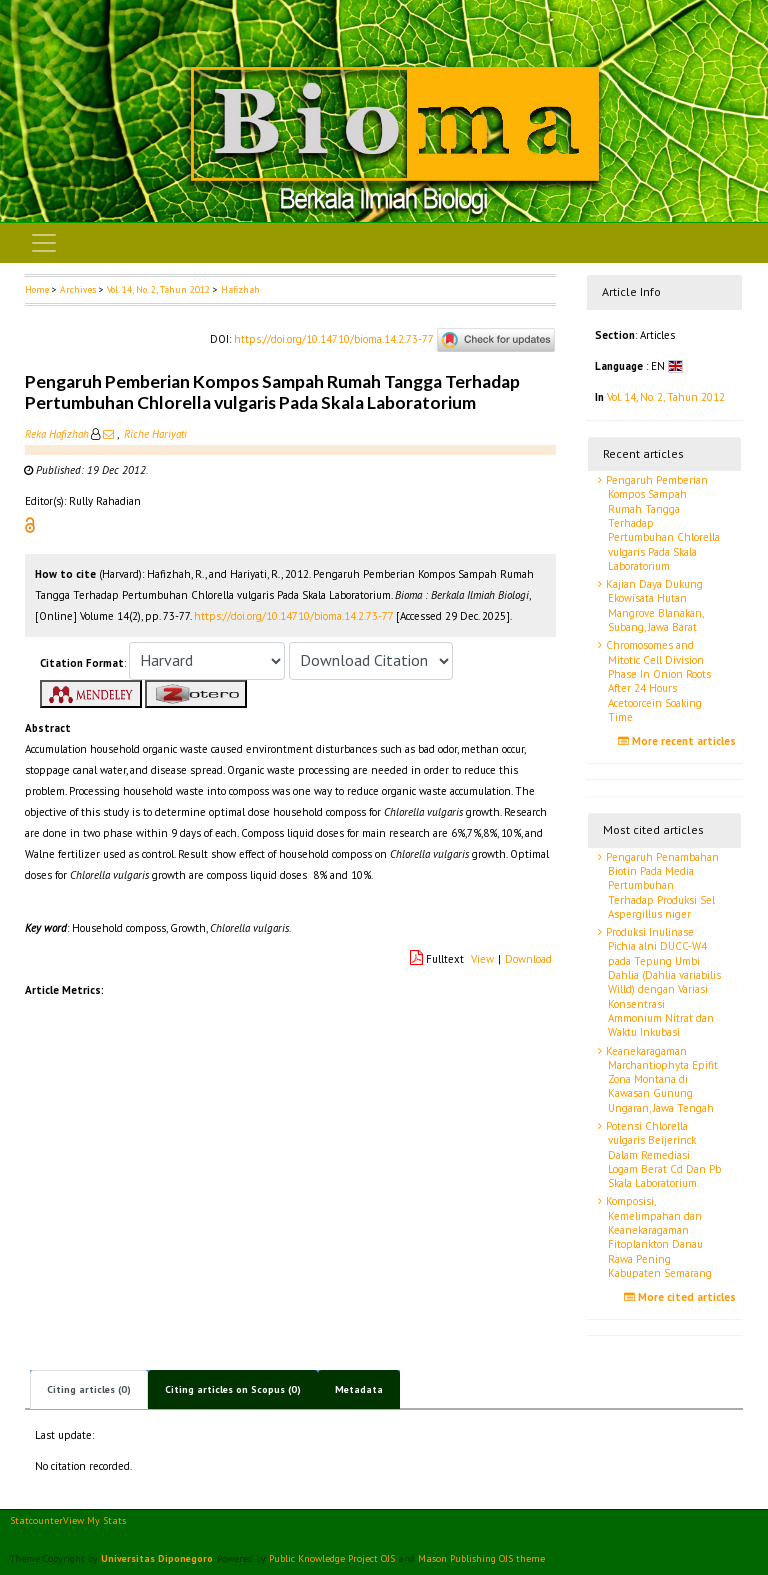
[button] (30, 524)
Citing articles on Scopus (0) (233, 1389)
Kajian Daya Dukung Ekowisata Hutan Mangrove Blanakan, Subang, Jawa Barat (653, 605)
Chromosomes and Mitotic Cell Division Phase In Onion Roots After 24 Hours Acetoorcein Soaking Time (657, 680)
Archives (78, 289)
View (482, 959)
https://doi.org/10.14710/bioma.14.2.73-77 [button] (293, 616)
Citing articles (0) (89, 1389)
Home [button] (37, 289)
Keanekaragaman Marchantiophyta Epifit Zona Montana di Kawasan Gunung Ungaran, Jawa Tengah (660, 1079)
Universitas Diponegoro (157, 1558)
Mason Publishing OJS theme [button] (481, 1558)
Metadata (359, 1389)
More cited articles (682, 1297)
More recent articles (679, 741)
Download (528, 959)
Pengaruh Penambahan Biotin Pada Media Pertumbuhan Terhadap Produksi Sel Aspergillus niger (661, 885)
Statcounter (36, 1520)
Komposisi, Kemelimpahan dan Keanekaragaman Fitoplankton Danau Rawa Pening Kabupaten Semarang (657, 1236)
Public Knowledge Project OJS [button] (332, 1558)
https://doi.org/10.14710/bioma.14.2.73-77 (333, 339)
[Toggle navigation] (44, 243)
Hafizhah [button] (240, 289)
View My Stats (94, 1520)
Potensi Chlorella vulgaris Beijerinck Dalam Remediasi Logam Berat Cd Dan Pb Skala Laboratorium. (662, 1154)
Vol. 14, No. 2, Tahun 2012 (158, 289)
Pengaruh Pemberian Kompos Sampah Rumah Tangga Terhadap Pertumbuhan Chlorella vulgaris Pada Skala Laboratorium (661, 523)
